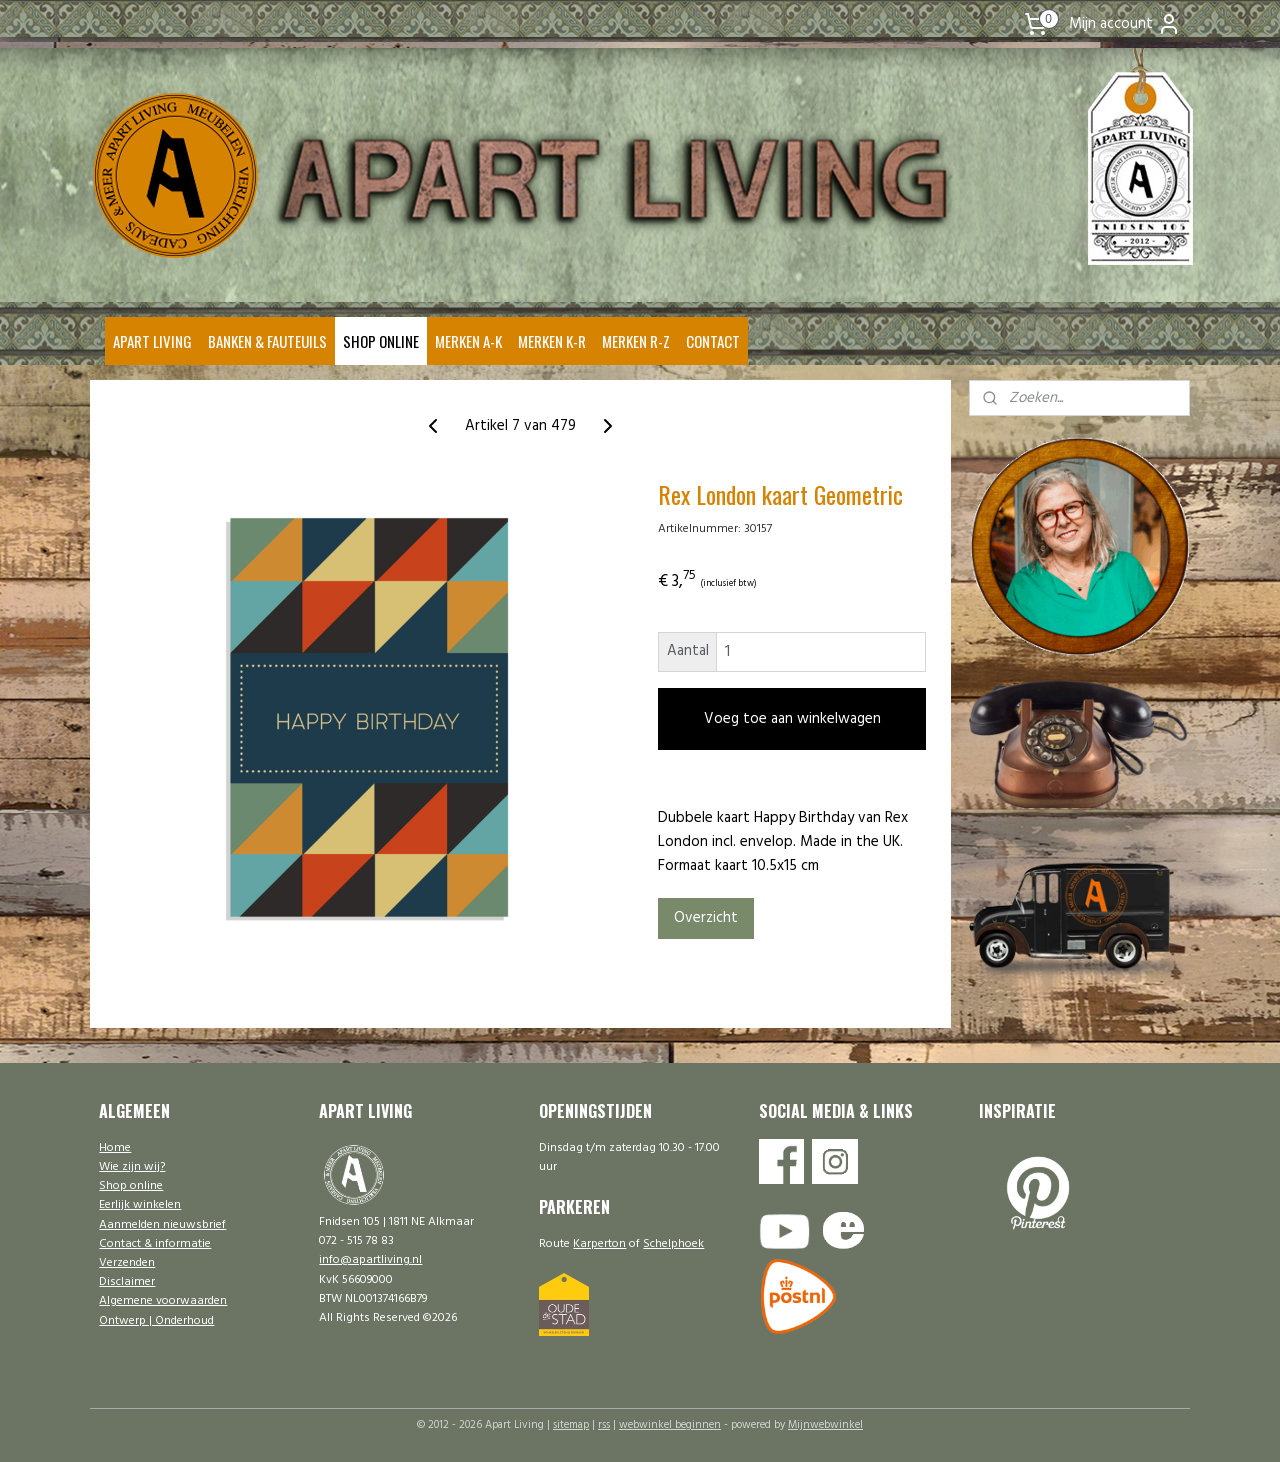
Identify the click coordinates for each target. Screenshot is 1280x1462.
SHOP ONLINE (381, 341)
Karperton (599, 1244)
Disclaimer (127, 1282)
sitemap (571, 1425)
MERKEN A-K (468, 341)
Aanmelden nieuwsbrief (162, 1225)
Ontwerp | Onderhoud (156, 1321)
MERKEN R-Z (636, 341)
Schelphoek (673, 1244)
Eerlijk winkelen (140, 1205)
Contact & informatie (155, 1244)
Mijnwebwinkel (825, 1425)
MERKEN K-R (552, 341)
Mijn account (1125, 24)
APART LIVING (152, 341)
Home (115, 1148)
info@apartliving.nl (370, 1260)
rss (604, 1425)
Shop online (131, 1186)
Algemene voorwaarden (163, 1301)
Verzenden (127, 1263)
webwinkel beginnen (670, 1425)
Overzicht (705, 918)
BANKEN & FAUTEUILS (267, 341)
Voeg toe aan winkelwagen (791, 719)
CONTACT (713, 341)
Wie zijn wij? (132, 1167)
